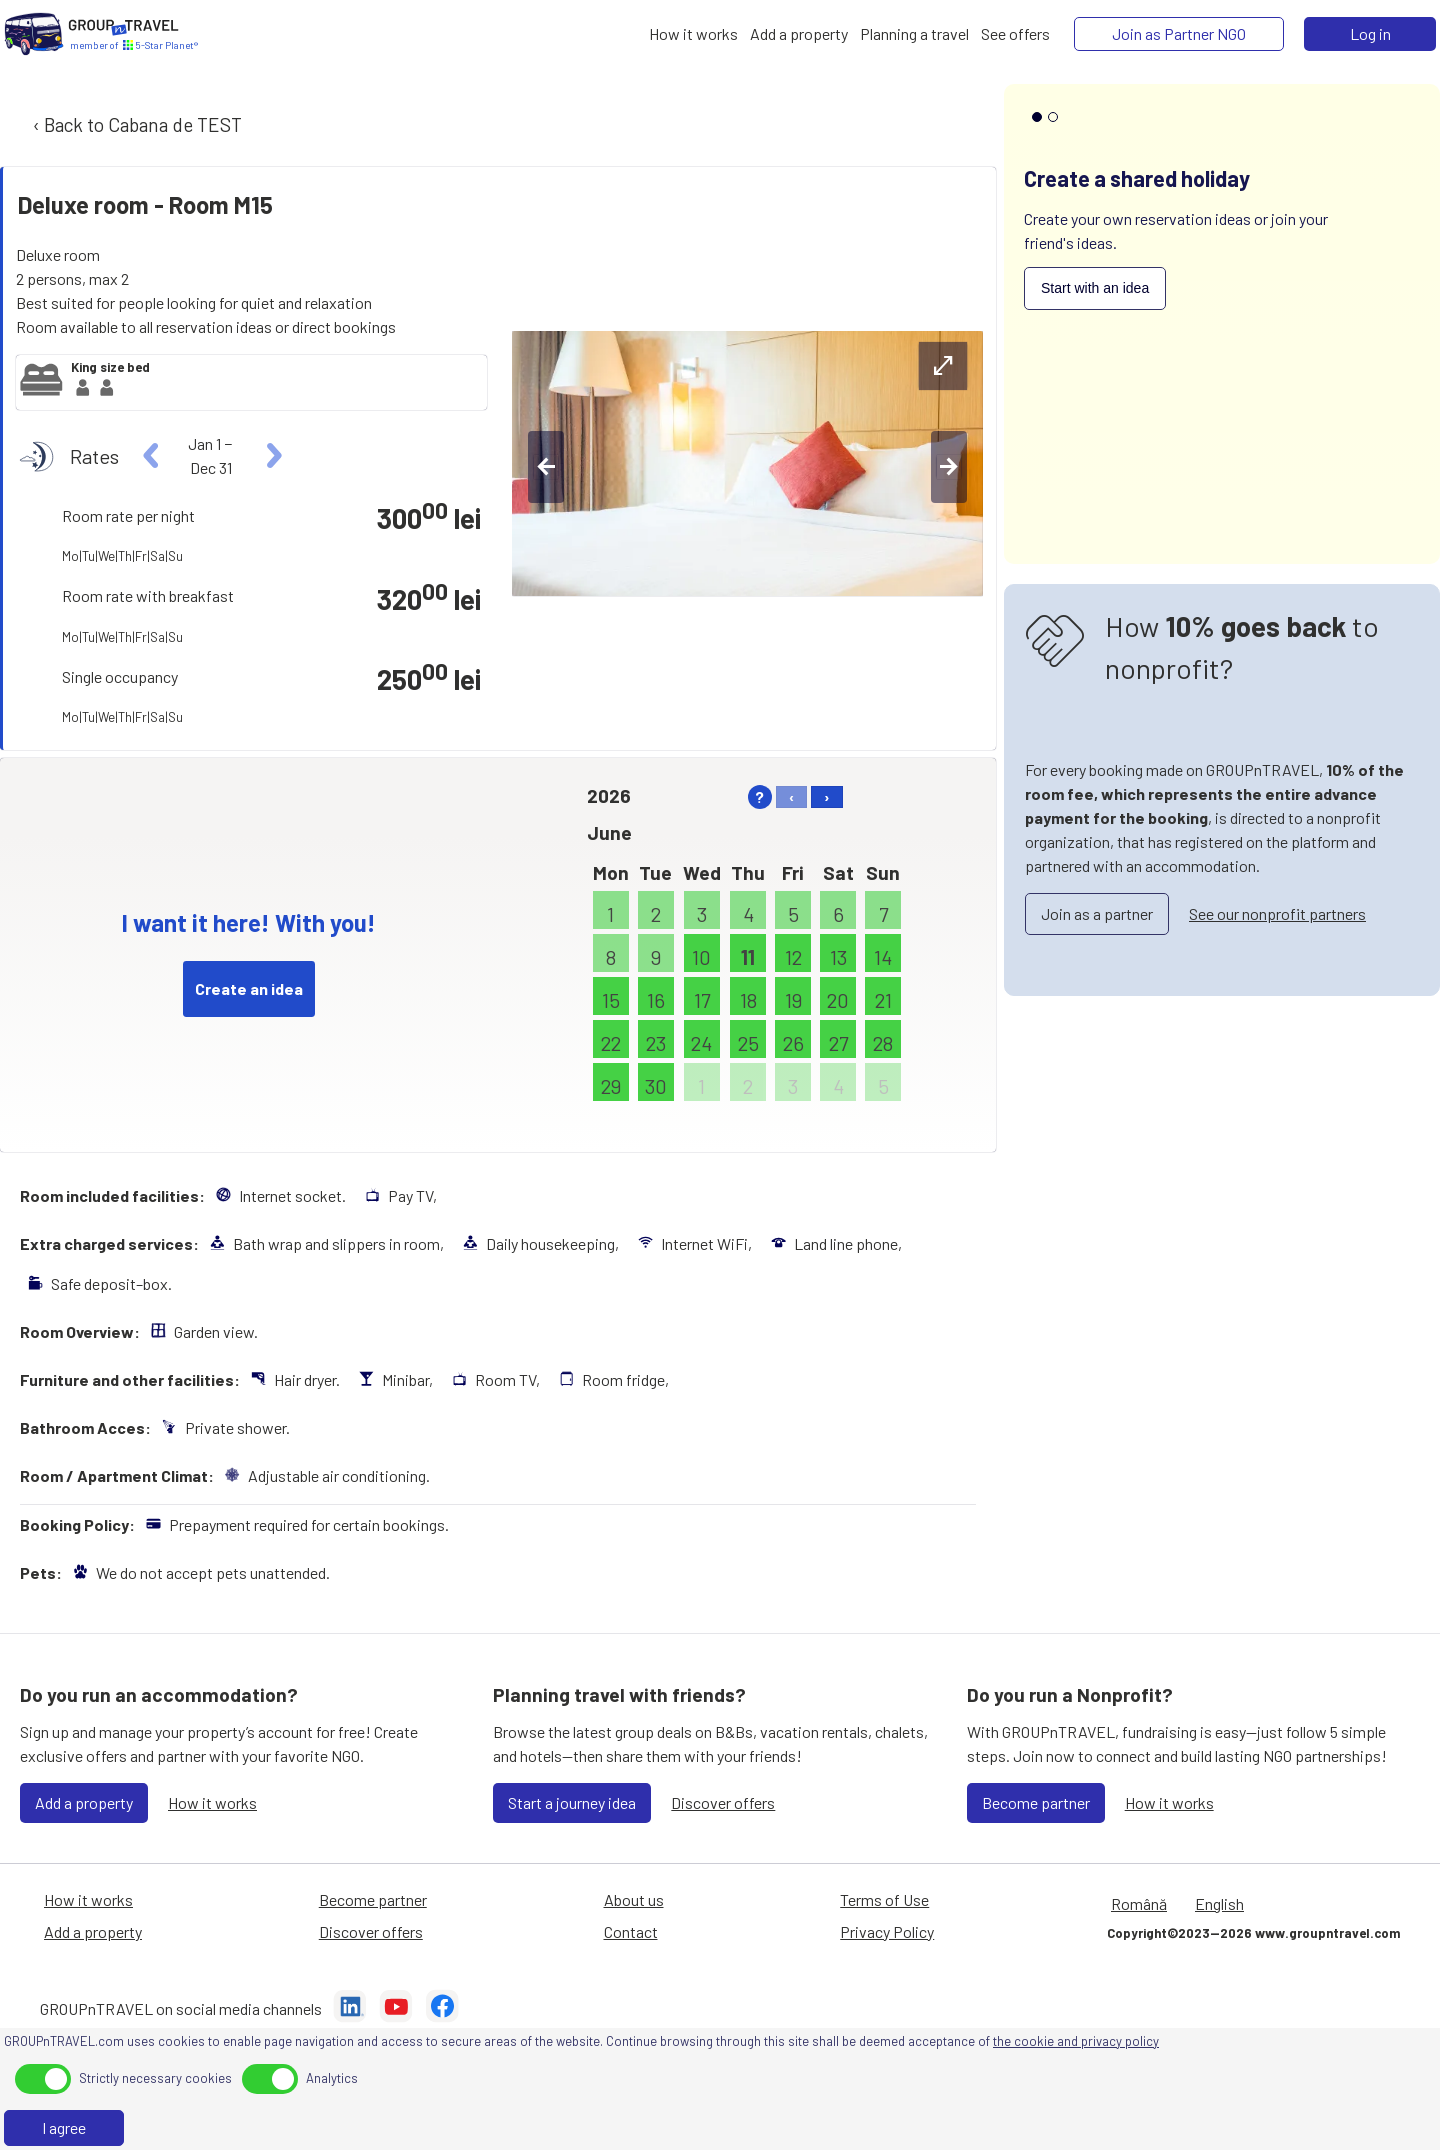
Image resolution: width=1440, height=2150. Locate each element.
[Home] (34, 34)
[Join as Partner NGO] (1179, 34)
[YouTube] (396, 2009)
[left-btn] (546, 467)
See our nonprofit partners (1277, 913)
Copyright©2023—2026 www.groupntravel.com (1253, 1933)
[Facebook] (442, 2009)
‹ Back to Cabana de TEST (135, 124)
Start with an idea (1095, 288)
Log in (1370, 33)
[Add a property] (799, 34)
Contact (631, 1931)
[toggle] (43, 2079)
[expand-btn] (943, 366)
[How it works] (693, 34)
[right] (271, 456)
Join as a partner (1097, 913)
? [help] (759, 796)
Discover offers (723, 1802)
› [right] (827, 796)
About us (634, 1899)
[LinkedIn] (350, 2009)
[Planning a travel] (914, 34)
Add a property (84, 1802)
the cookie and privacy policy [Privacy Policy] (1076, 2041)
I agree (64, 2127)
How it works (212, 1802)
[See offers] (1015, 34)
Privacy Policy (887, 1931)
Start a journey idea (572, 1802)
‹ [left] (791, 796)
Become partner (1036, 1802)
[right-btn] (949, 467)
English (1219, 1903)
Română (1139, 1903)
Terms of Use (884, 1899)
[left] (151, 456)
